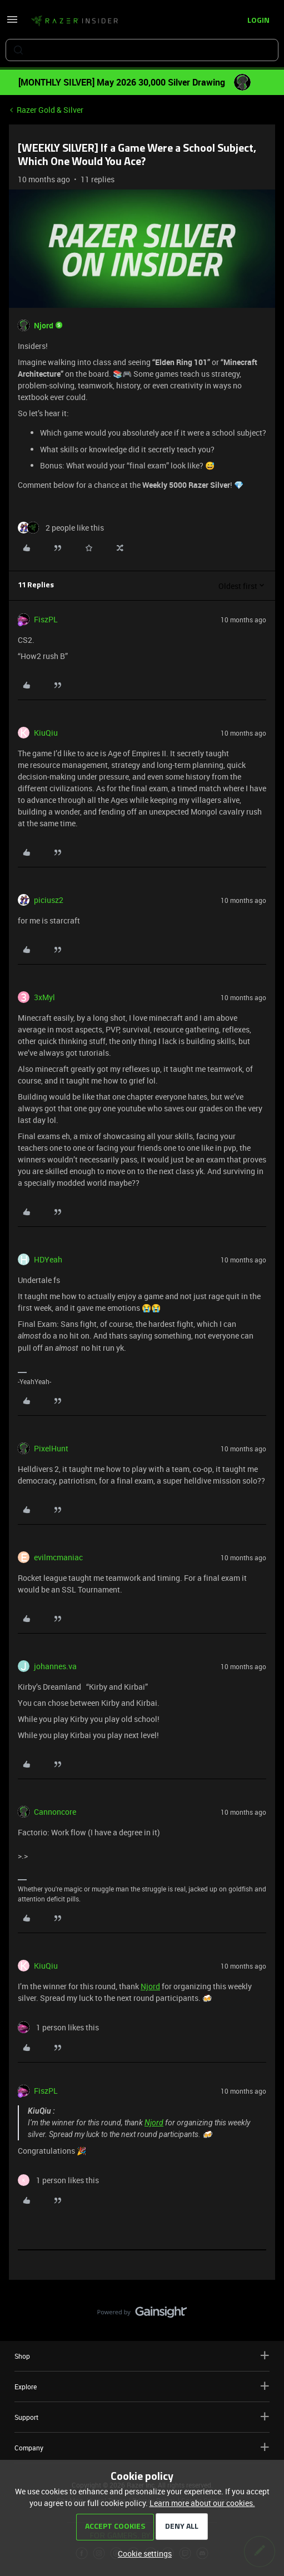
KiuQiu (46, 732)
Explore (142, 2386)
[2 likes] (61, 527)
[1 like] (58, 2027)
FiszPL (46, 619)
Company (142, 2447)
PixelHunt (51, 1448)
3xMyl (44, 997)
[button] (12, 23)
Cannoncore (55, 1811)
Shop (142, 2355)
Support (142, 2417)
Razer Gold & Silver (50, 109)
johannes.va (55, 1666)
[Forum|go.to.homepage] (74, 21)
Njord (43, 325)
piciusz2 (48, 900)
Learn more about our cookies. (202, 2503)
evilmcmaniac (58, 1557)
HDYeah (48, 1259)
